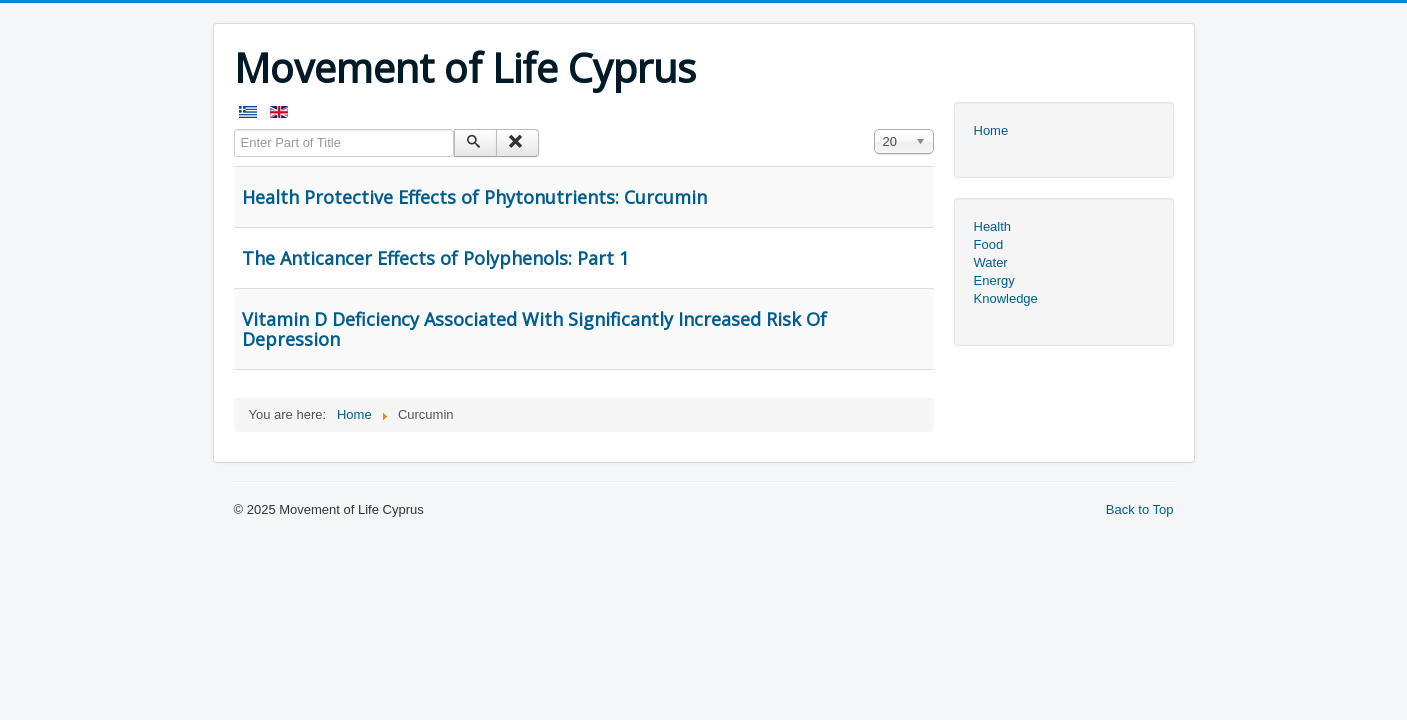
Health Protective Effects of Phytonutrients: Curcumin (474, 197)
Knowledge (1006, 298)
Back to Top (1140, 509)
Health (993, 226)
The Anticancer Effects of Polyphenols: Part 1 (435, 258)
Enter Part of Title (234, 129)
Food (989, 244)
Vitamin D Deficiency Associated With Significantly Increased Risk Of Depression (534, 329)
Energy (994, 280)
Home (991, 130)
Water (991, 262)
